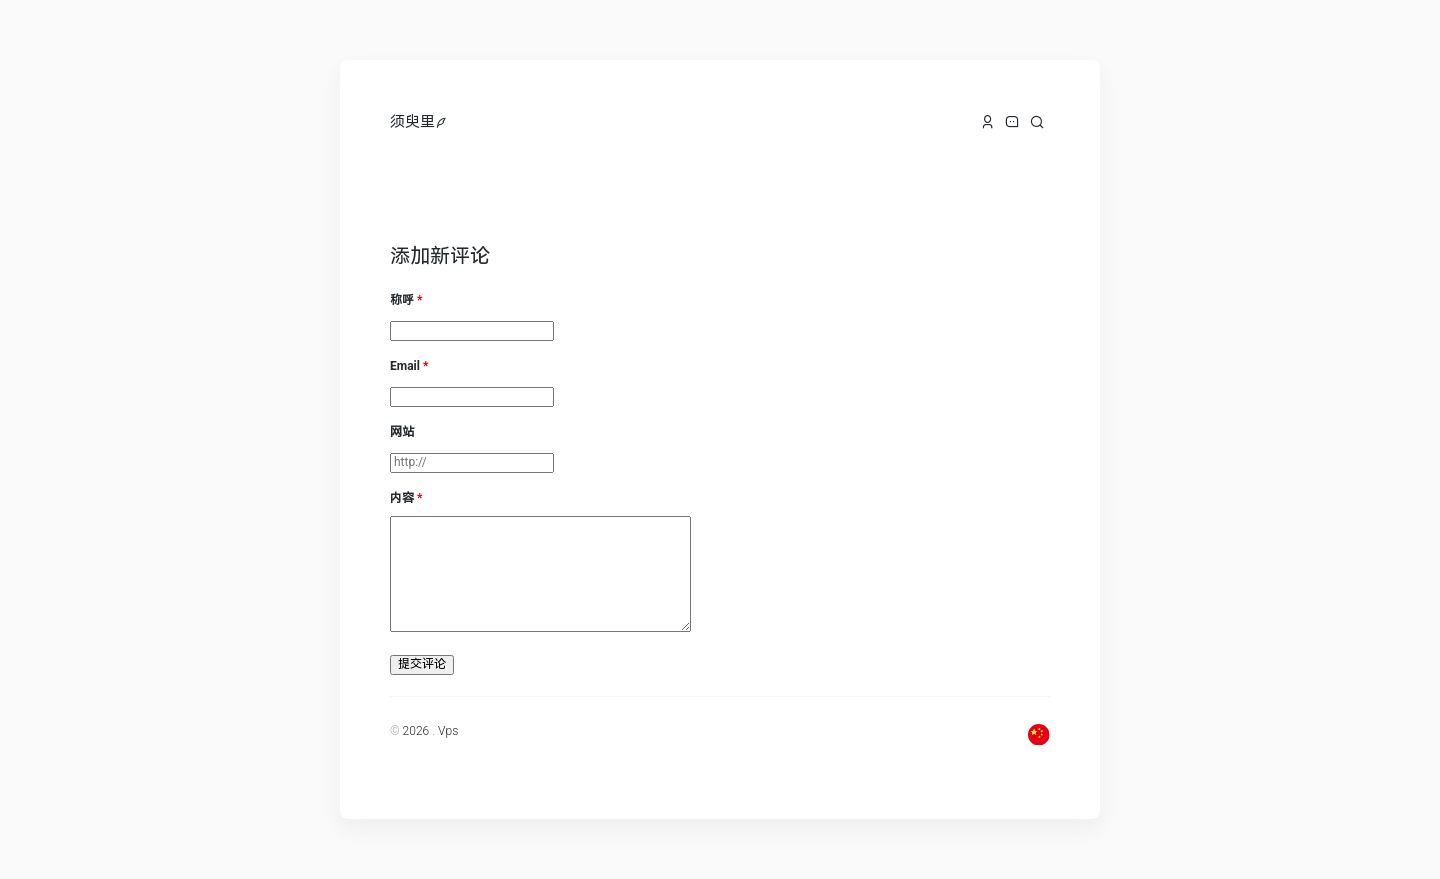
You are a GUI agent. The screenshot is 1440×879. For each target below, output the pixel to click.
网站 (402, 432)
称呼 (402, 300)
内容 (402, 498)
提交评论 (422, 664)
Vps (448, 731)
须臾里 (412, 122)
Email (405, 366)
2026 (416, 731)
